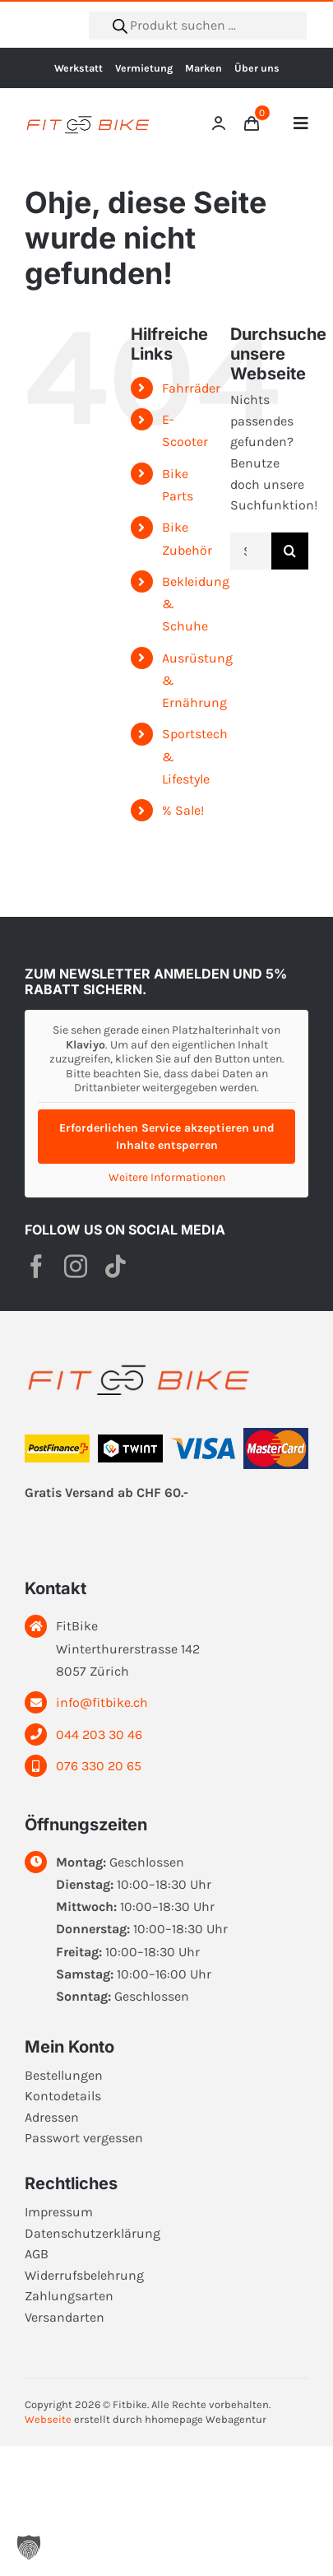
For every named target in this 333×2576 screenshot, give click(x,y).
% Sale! (183, 810)
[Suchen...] (250, 551)
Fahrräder (191, 388)
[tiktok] (115, 1266)
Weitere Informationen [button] (167, 1177)
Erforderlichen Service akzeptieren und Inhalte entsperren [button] (167, 1136)
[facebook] (36, 1266)
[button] (29, 2547)
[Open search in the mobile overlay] (197, 25)
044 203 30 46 (99, 1734)
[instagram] (75, 1266)
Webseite (48, 2419)
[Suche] (289, 551)
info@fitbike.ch (102, 1702)
